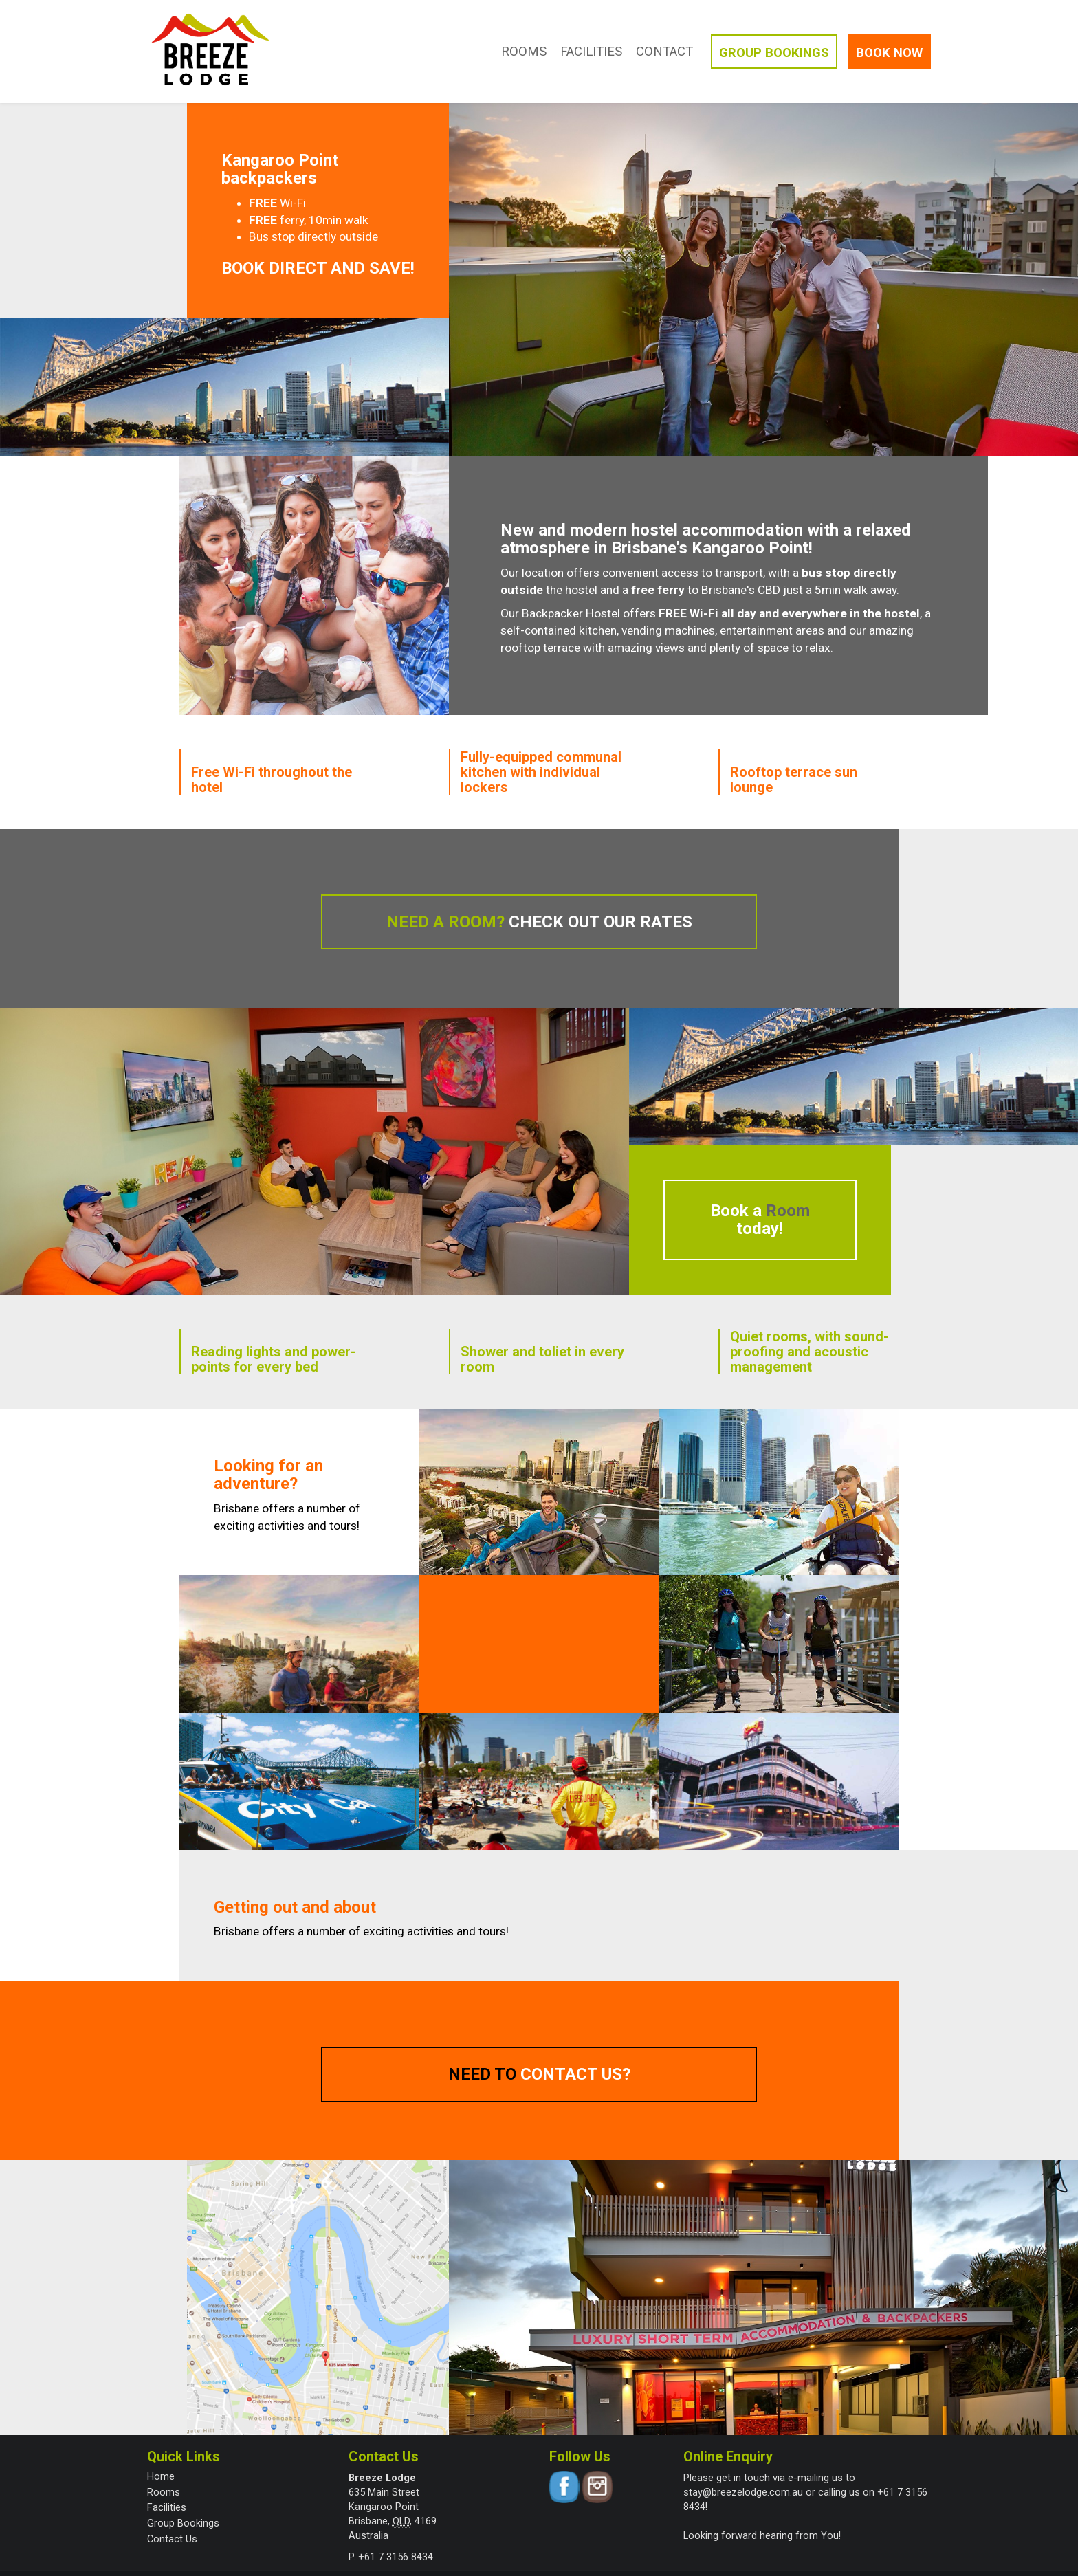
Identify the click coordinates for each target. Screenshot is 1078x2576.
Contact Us (172, 2539)
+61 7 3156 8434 (395, 2557)
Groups (774, 52)
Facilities (591, 51)
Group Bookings (183, 2523)
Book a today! (760, 1219)
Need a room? (539, 922)
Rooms (524, 51)
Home (161, 2476)
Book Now (889, 52)
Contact (664, 51)
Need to (539, 2074)
